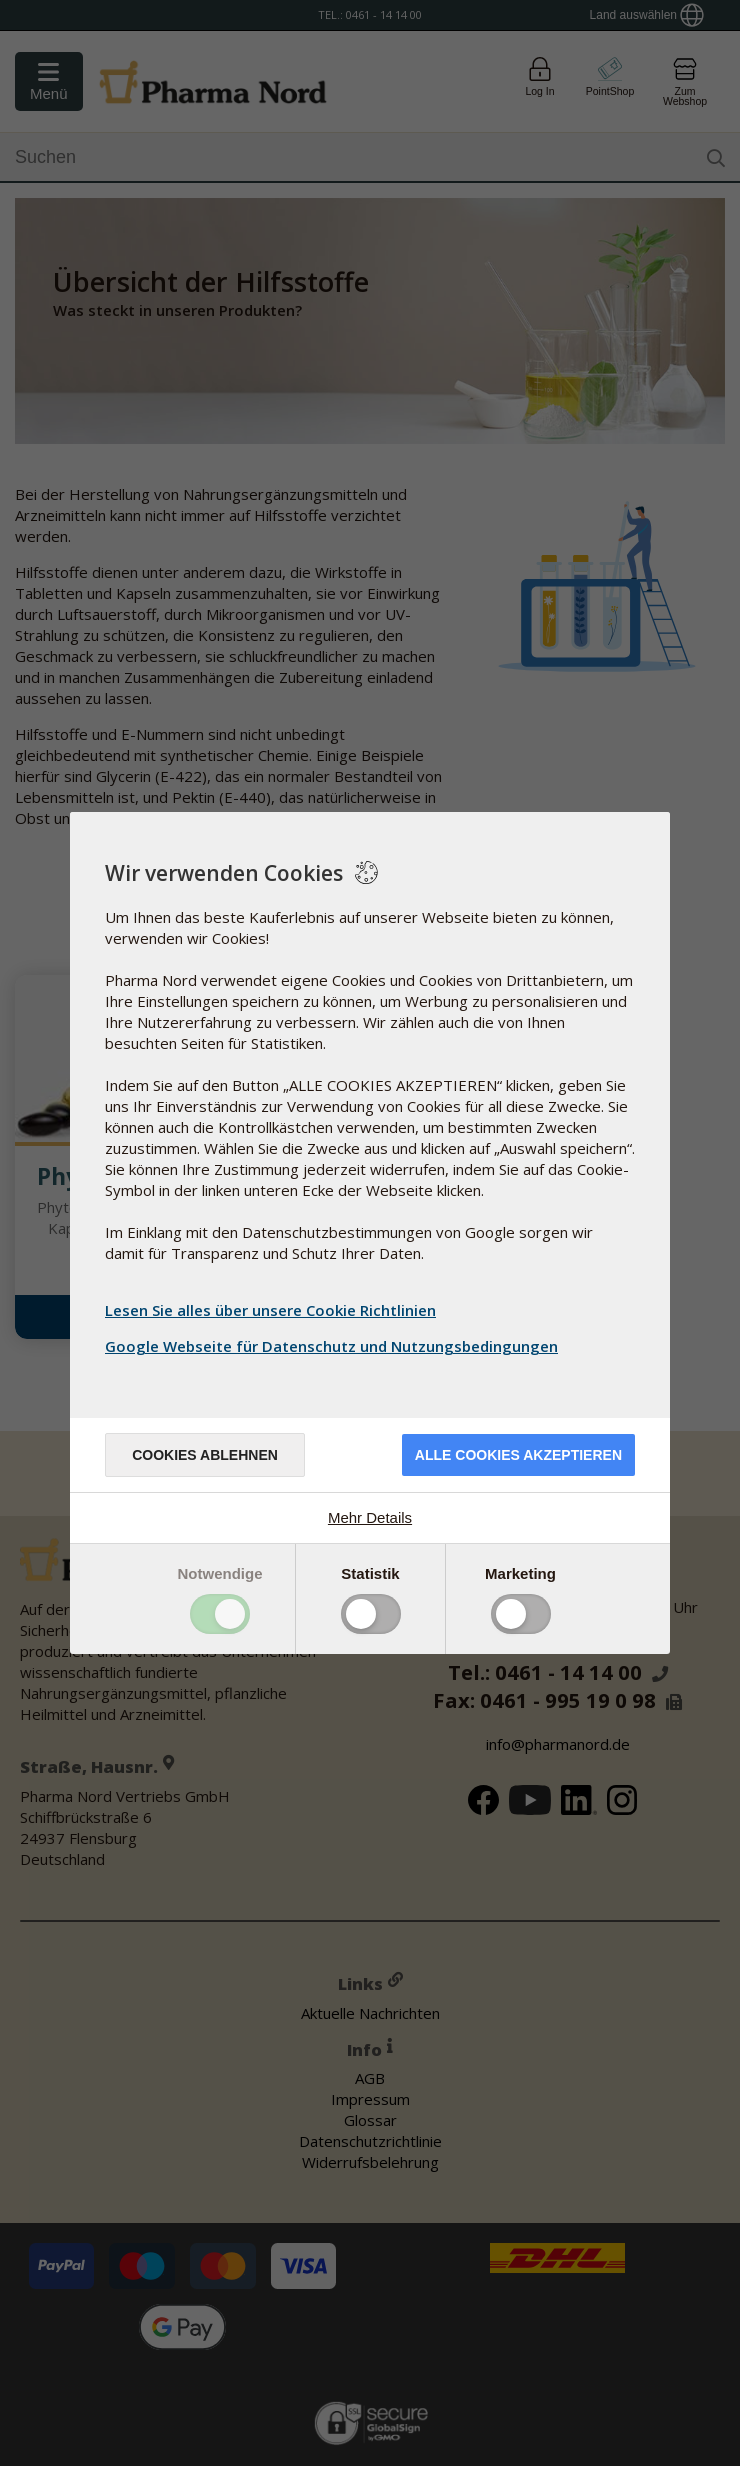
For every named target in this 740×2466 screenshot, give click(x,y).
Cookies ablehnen (205, 1455)
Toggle (220, 1614)
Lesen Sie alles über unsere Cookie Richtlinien (270, 1310)
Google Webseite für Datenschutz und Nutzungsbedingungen (334, 1346)
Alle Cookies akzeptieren (518, 1455)
